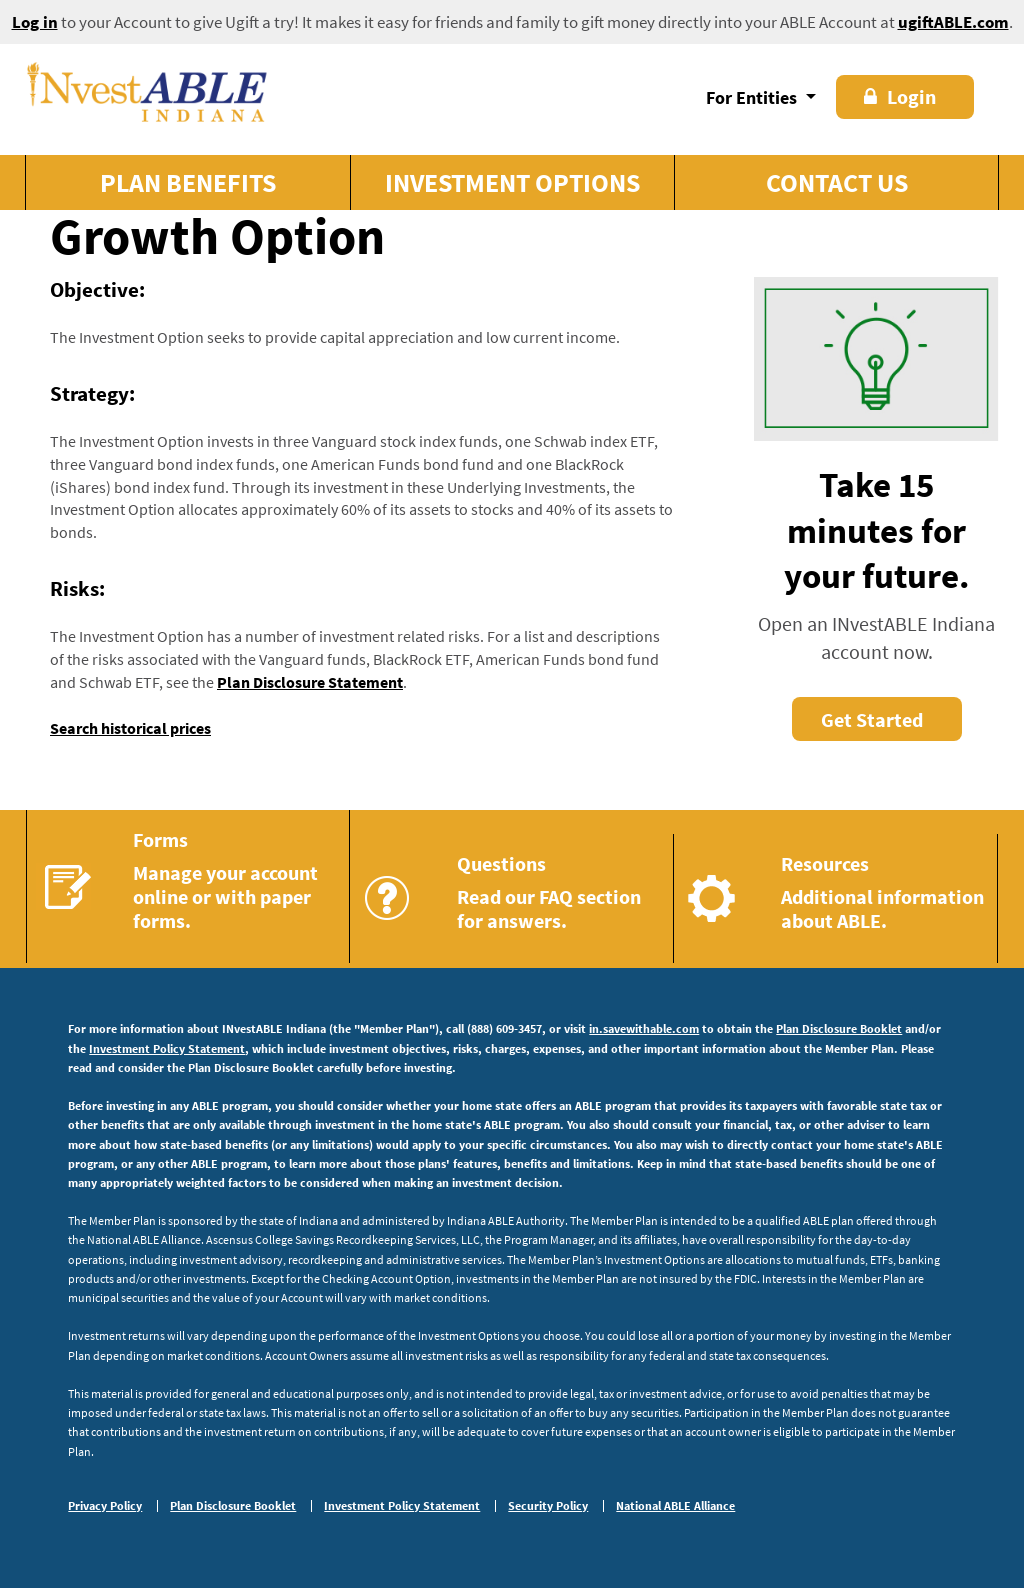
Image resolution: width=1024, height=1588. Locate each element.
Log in (35, 22)
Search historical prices (130, 728)
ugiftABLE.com (953, 22)
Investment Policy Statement (167, 1048)
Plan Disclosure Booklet (839, 1028)
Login (900, 96)
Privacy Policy (105, 1506)
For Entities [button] (753, 97)
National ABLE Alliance (675, 1506)
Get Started (872, 719)
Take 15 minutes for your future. (877, 530)
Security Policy (548, 1506)
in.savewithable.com (644, 1028)
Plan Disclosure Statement (310, 682)
